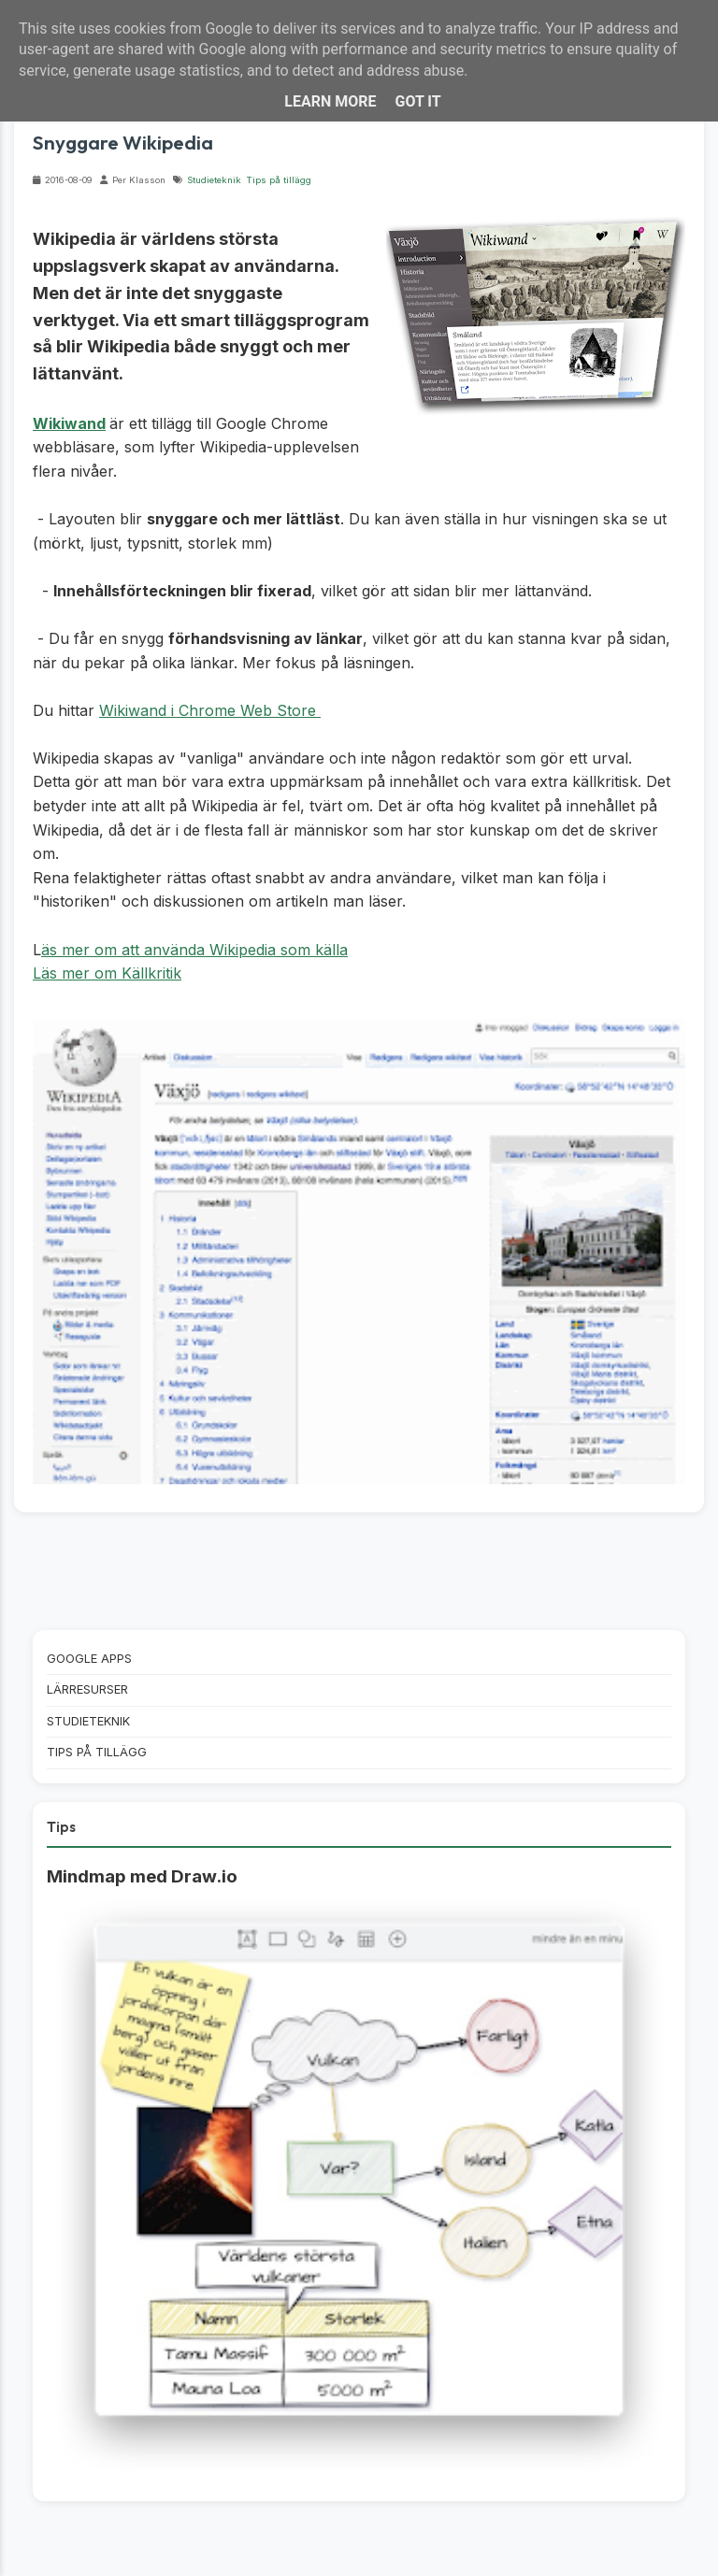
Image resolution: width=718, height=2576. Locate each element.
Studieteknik (214, 180)
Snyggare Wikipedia (123, 142)
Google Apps (89, 1659)
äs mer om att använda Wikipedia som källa (194, 949)
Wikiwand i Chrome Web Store (210, 710)
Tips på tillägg (278, 180)
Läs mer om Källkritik (107, 973)
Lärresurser (87, 1689)
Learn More (330, 101)
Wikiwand (69, 423)
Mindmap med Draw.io (142, 1876)
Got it (417, 101)
